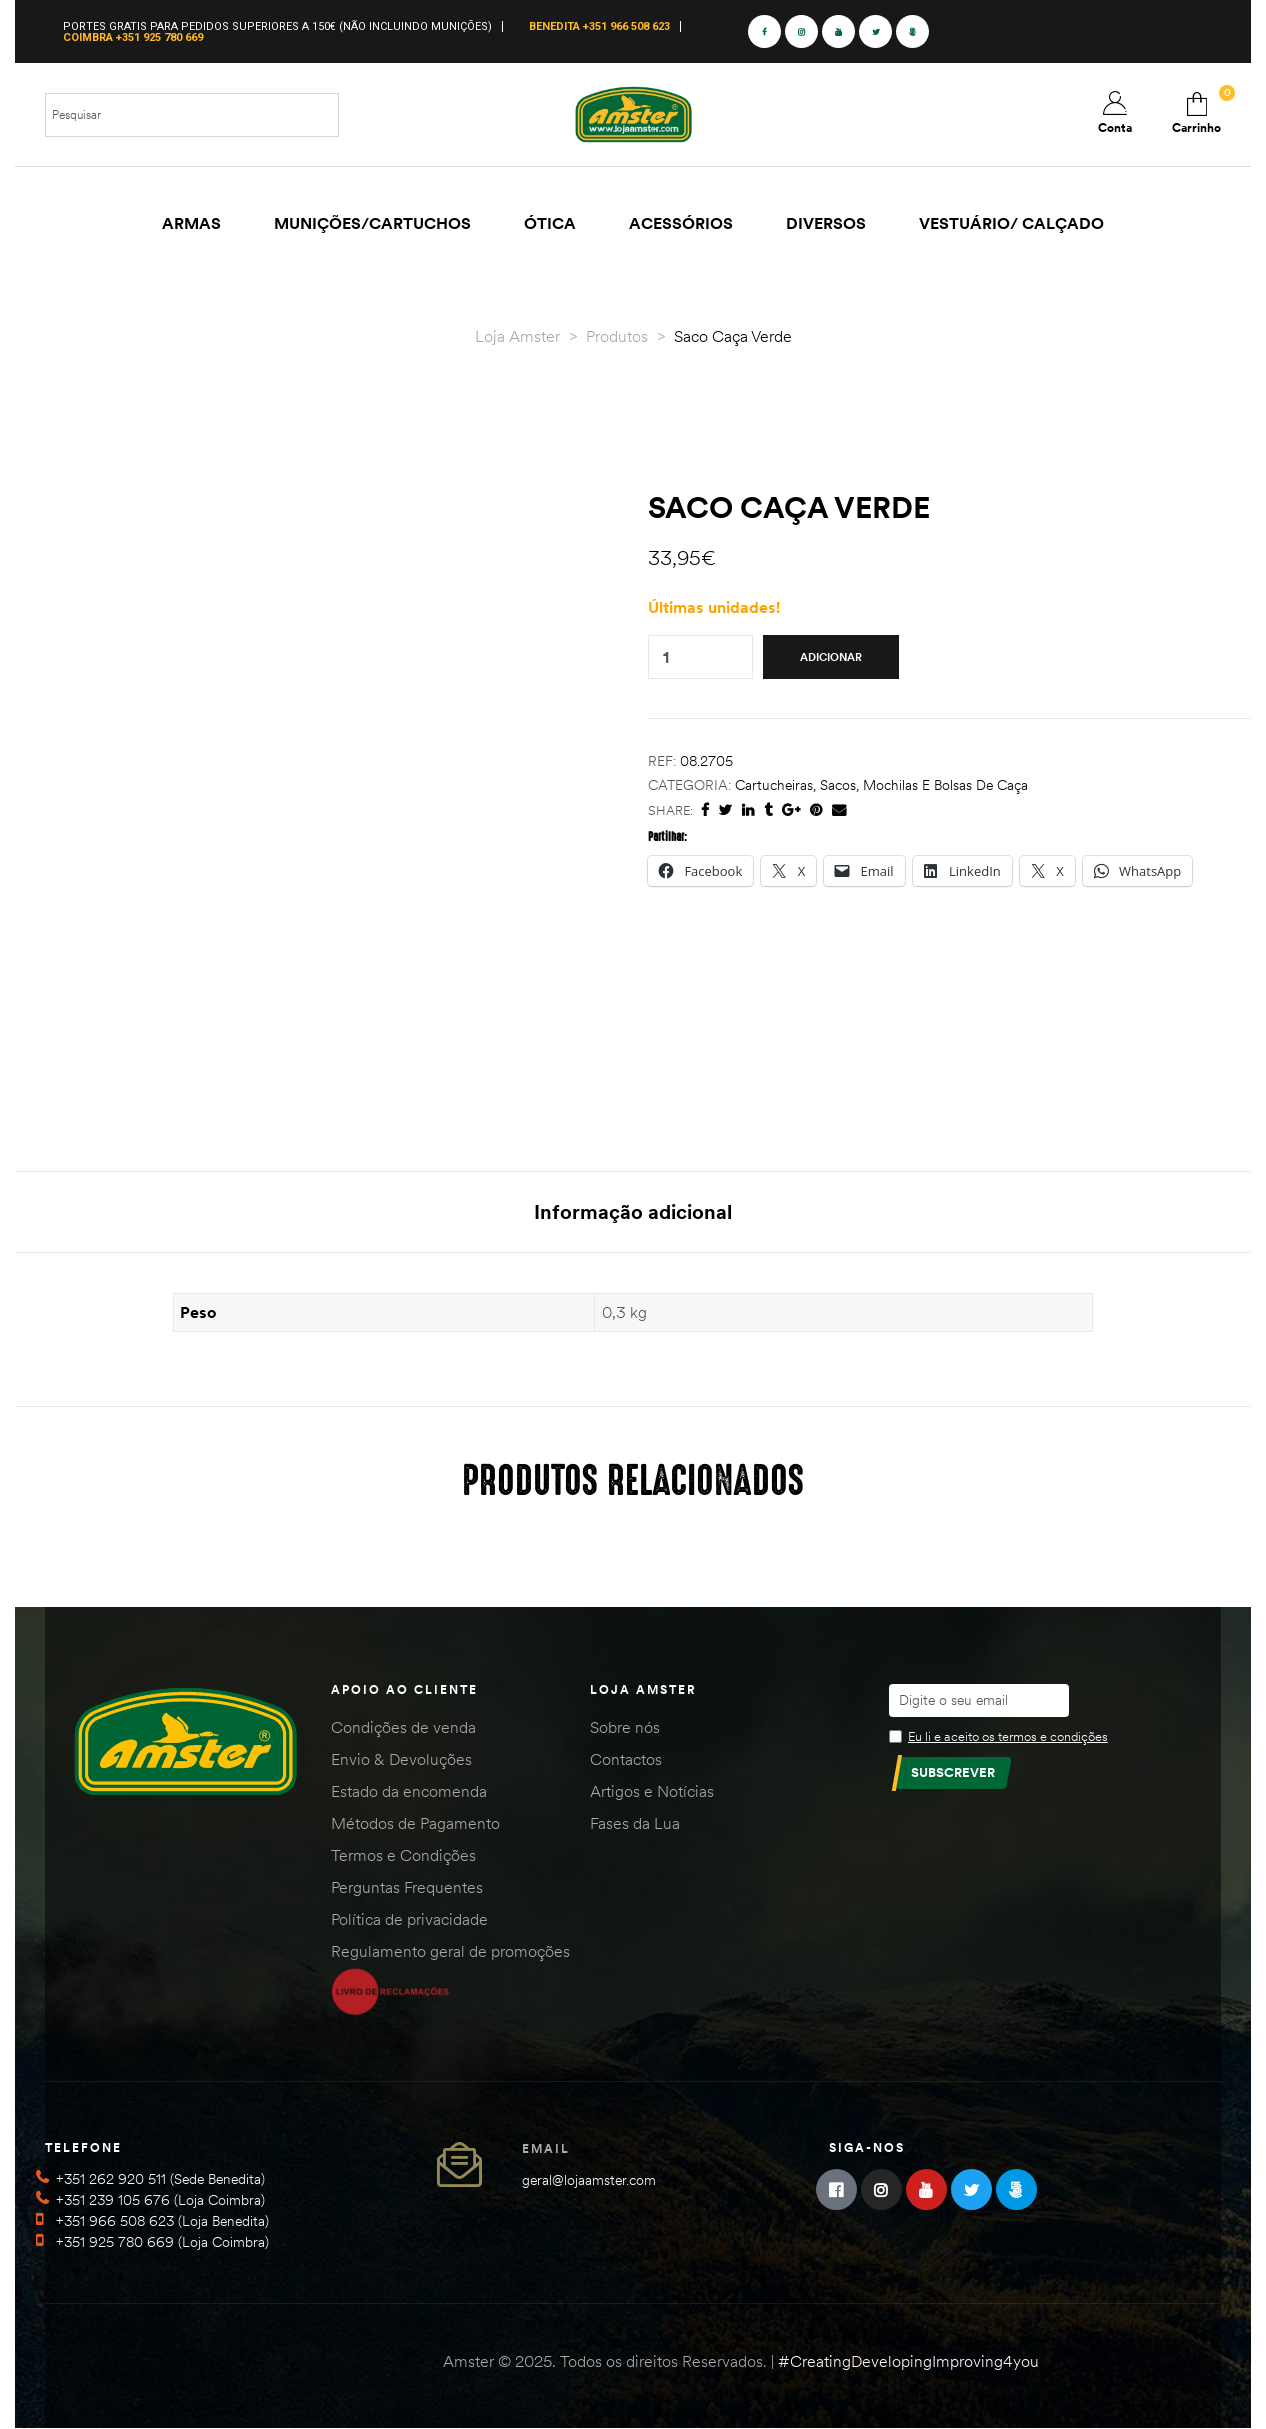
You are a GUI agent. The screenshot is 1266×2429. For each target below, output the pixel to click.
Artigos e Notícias (652, 1791)
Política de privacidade (409, 1919)
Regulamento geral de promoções (450, 1951)
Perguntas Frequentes (407, 1887)
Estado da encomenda (409, 1791)
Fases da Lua (635, 1823)
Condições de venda (403, 1727)
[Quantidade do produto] (666, 657)
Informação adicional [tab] (633, 1211)
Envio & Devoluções (401, 1759)
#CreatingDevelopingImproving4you (908, 2361)
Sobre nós (625, 1727)
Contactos (626, 1759)
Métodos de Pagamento (415, 1823)
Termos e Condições (403, 1855)
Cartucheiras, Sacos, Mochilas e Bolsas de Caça (881, 785)
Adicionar (831, 657)
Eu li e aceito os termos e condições (1008, 1736)
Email (546, 2148)
